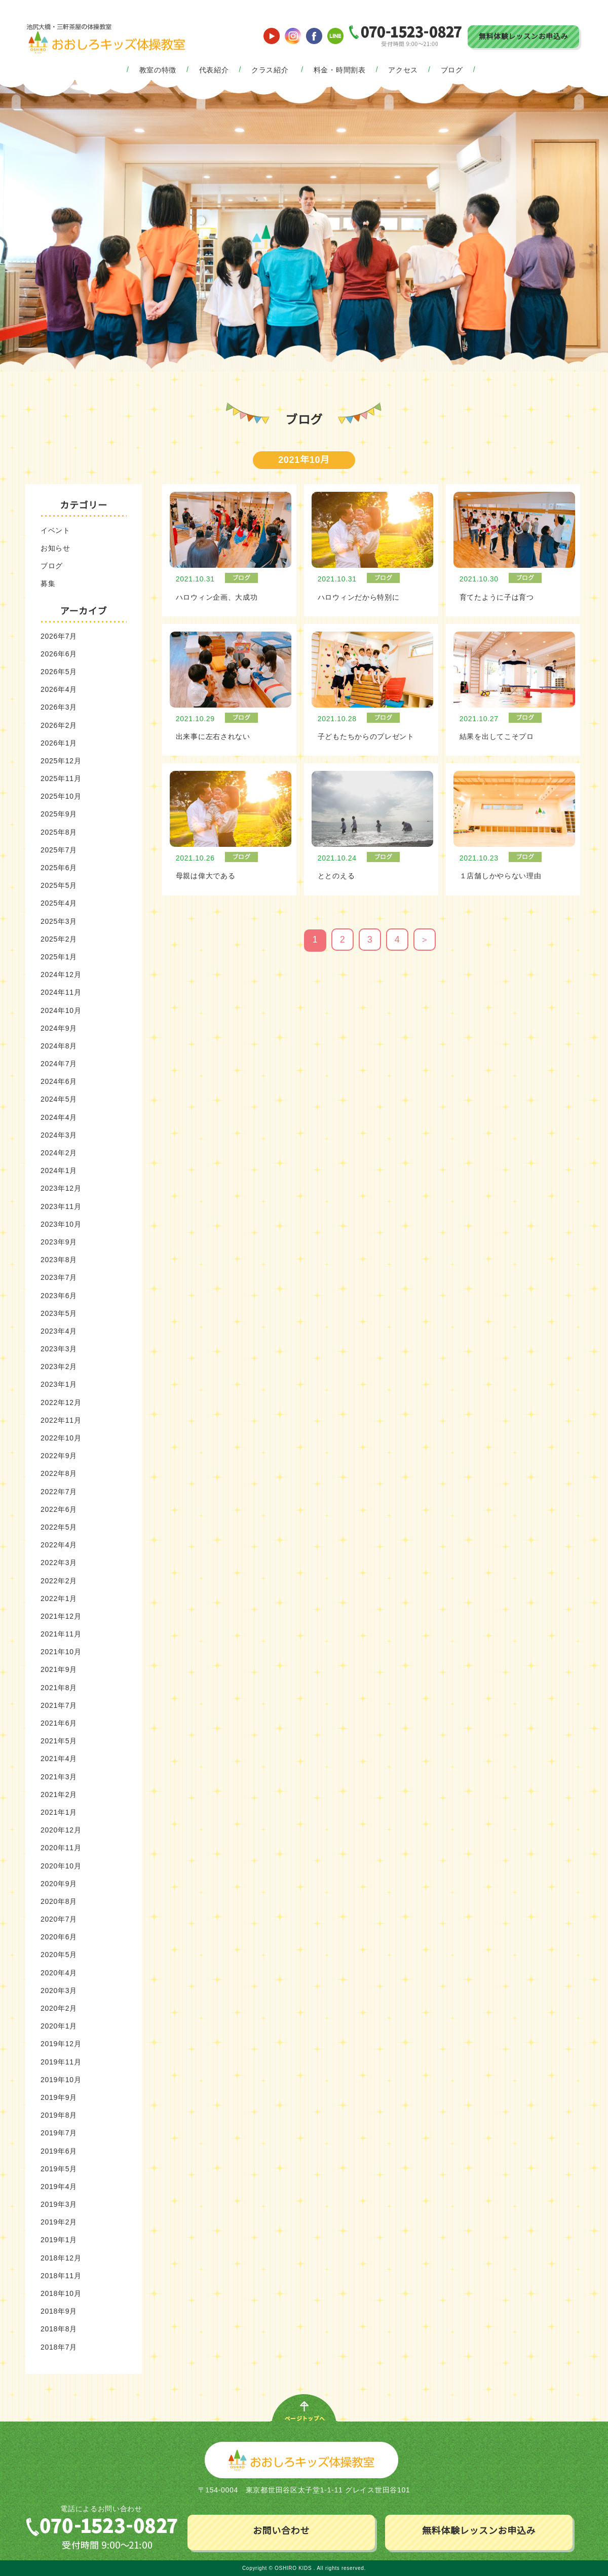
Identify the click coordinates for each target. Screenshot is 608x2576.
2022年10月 (61, 1438)
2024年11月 (61, 992)
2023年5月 (59, 1313)
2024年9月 (59, 1028)
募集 (48, 583)
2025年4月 (59, 903)
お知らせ (55, 548)
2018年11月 (61, 2276)
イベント (55, 530)
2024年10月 (61, 1010)
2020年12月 (61, 1830)
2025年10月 (61, 796)
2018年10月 (61, 2293)
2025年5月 (59, 885)
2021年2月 (59, 1794)
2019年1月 (59, 2240)
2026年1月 (59, 743)
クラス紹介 (270, 70)
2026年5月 (59, 672)
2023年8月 (59, 1260)
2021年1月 (59, 1812)
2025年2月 (59, 939)
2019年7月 (59, 2133)
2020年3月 (59, 1990)
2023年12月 (61, 1188)
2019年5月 (59, 2169)
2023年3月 (59, 1349)
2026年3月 (59, 707)
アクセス (403, 70)
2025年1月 (59, 957)
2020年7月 (59, 1919)
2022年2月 (59, 1581)
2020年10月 (61, 1866)
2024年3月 (59, 1135)
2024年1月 (59, 1170)
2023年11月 (61, 1206)
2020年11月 (61, 1848)
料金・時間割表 (340, 70)
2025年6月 (59, 868)
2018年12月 (61, 2258)
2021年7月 (59, 1705)
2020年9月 (59, 1884)
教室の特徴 (158, 70)
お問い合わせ (281, 2531)
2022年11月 (61, 1420)
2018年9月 (59, 2311)
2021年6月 (59, 1723)
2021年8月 (59, 1688)
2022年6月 (59, 1509)
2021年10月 (61, 1652)
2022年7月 (59, 1492)
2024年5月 (59, 1099)
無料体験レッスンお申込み (523, 36)
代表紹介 (214, 70)
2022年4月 (59, 1545)
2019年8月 (59, 2115)
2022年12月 (61, 1402)
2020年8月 (59, 1901)
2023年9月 (59, 1242)
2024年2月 (59, 1153)
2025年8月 (59, 832)
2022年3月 (59, 1562)
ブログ (452, 70)
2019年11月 (61, 2062)
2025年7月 (59, 850)
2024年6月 (59, 1081)
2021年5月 (59, 1741)
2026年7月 (59, 636)
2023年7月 (59, 1277)
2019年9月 (59, 2097)
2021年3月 (59, 1777)
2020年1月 (59, 2026)
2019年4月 (59, 2186)
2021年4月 (59, 1758)
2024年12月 (61, 974)
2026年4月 (59, 689)
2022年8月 (59, 1473)
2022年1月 (59, 1598)
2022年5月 (59, 1527)
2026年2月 (59, 725)
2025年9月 (59, 814)
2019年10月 (61, 2080)
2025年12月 (61, 761)
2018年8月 (59, 2329)
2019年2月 (59, 2222)
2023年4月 (59, 1331)
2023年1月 (59, 1384)
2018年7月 (59, 2347)
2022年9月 (59, 1456)
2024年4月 (59, 1117)
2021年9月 (59, 1669)
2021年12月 (61, 1616)
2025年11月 (61, 778)
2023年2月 (59, 1366)
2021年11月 (61, 1634)
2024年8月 (59, 1046)
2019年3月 (59, 2204)
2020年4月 (59, 1973)
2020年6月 (59, 1937)
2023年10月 (61, 1224)
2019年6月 (59, 2151)
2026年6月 (59, 654)
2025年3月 (59, 921)
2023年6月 (59, 1296)
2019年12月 (61, 2044)
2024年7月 (59, 1064)
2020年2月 (59, 2008)
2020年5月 (59, 1954)
